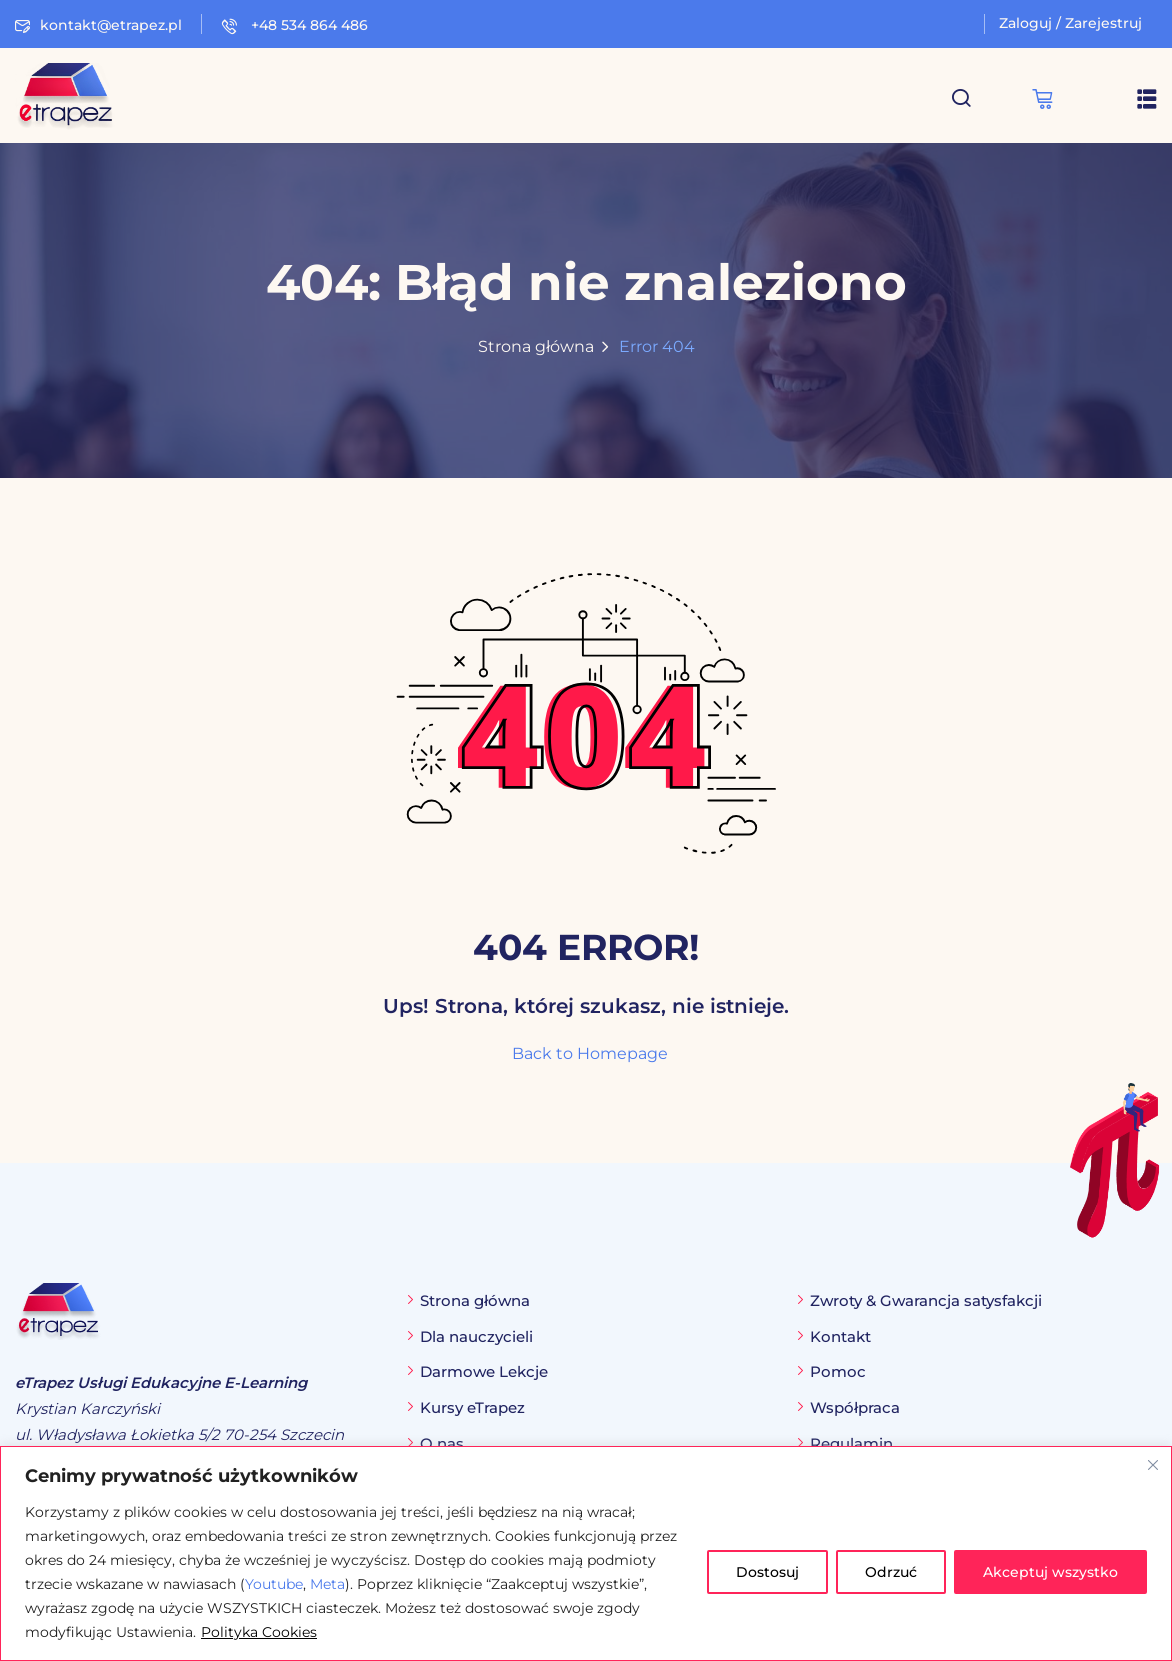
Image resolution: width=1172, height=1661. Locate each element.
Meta (327, 1584)
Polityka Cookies (259, 1632)
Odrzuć (891, 1572)
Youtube (274, 1584)
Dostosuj (767, 1572)
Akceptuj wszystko (1050, 1572)
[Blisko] (1153, 1465)
